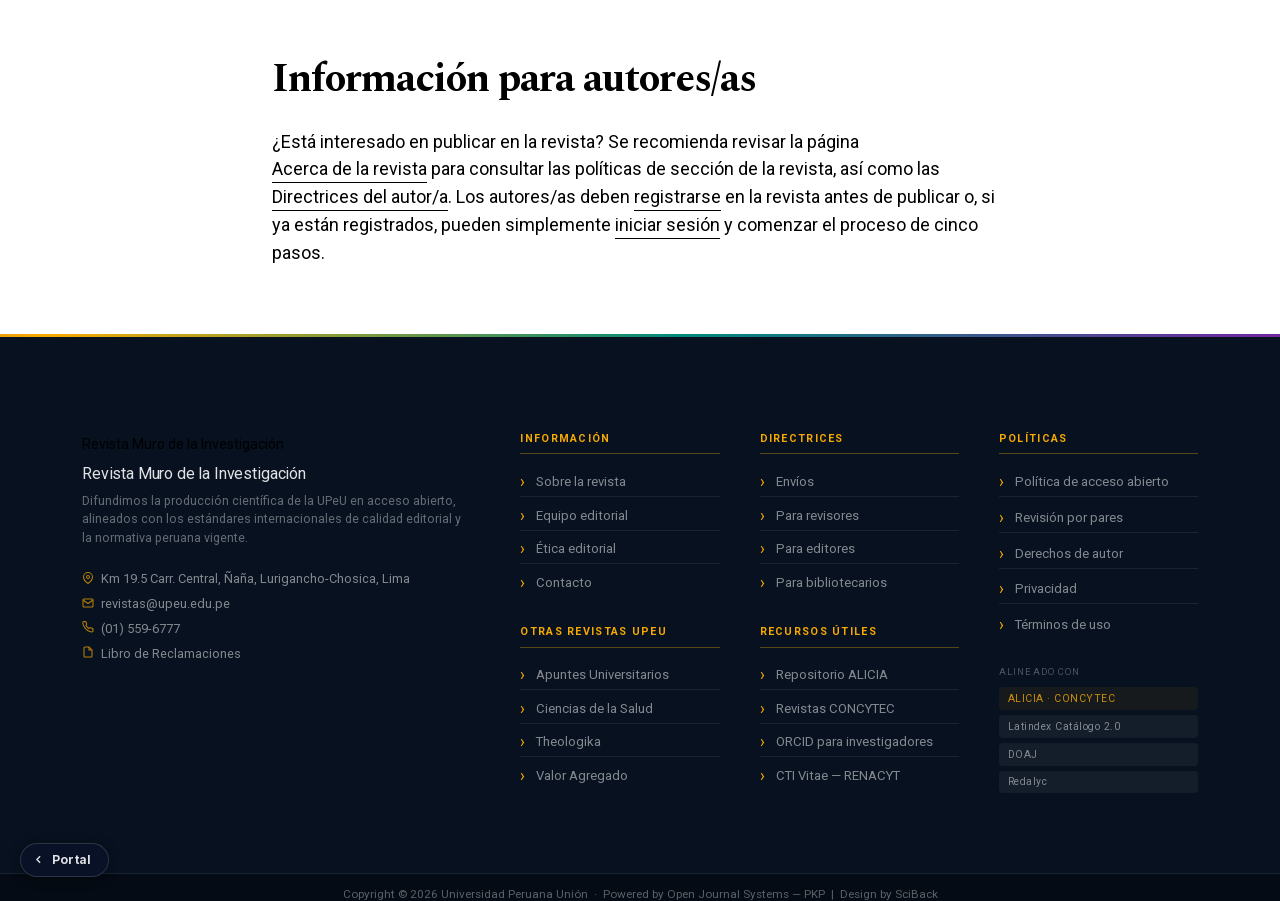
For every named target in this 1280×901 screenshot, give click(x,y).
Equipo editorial (582, 515)
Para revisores (817, 515)
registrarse (677, 196)
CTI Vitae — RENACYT (838, 775)
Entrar (1181, 31)
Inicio (527, 29)
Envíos (795, 481)
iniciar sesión (667, 224)
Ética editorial (576, 548)
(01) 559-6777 (140, 628)
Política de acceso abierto (1092, 481)
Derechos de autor (1069, 553)
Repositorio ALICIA (832, 674)
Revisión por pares (1069, 517)
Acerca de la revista (349, 168)
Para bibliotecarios (831, 582)
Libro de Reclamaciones (171, 653)
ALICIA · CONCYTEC (1062, 698)
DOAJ (1023, 754)
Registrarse (1078, 31)
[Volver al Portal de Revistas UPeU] (64, 860)
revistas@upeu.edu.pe (165, 603)
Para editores (815, 548)
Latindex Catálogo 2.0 (1064, 726)
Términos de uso (1063, 624)
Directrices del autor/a (360, 196)
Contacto (564, 582)
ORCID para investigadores (854, 741)
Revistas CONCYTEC (835, 708)
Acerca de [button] (749, 29)
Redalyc (1028, 781)
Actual (590, 29)
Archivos (664, 29)
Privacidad (1046, 588)
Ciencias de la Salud (594, 708)
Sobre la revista (581, 481)
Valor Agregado (582, 775)
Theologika (568, 741)
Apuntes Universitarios (602, 674)
